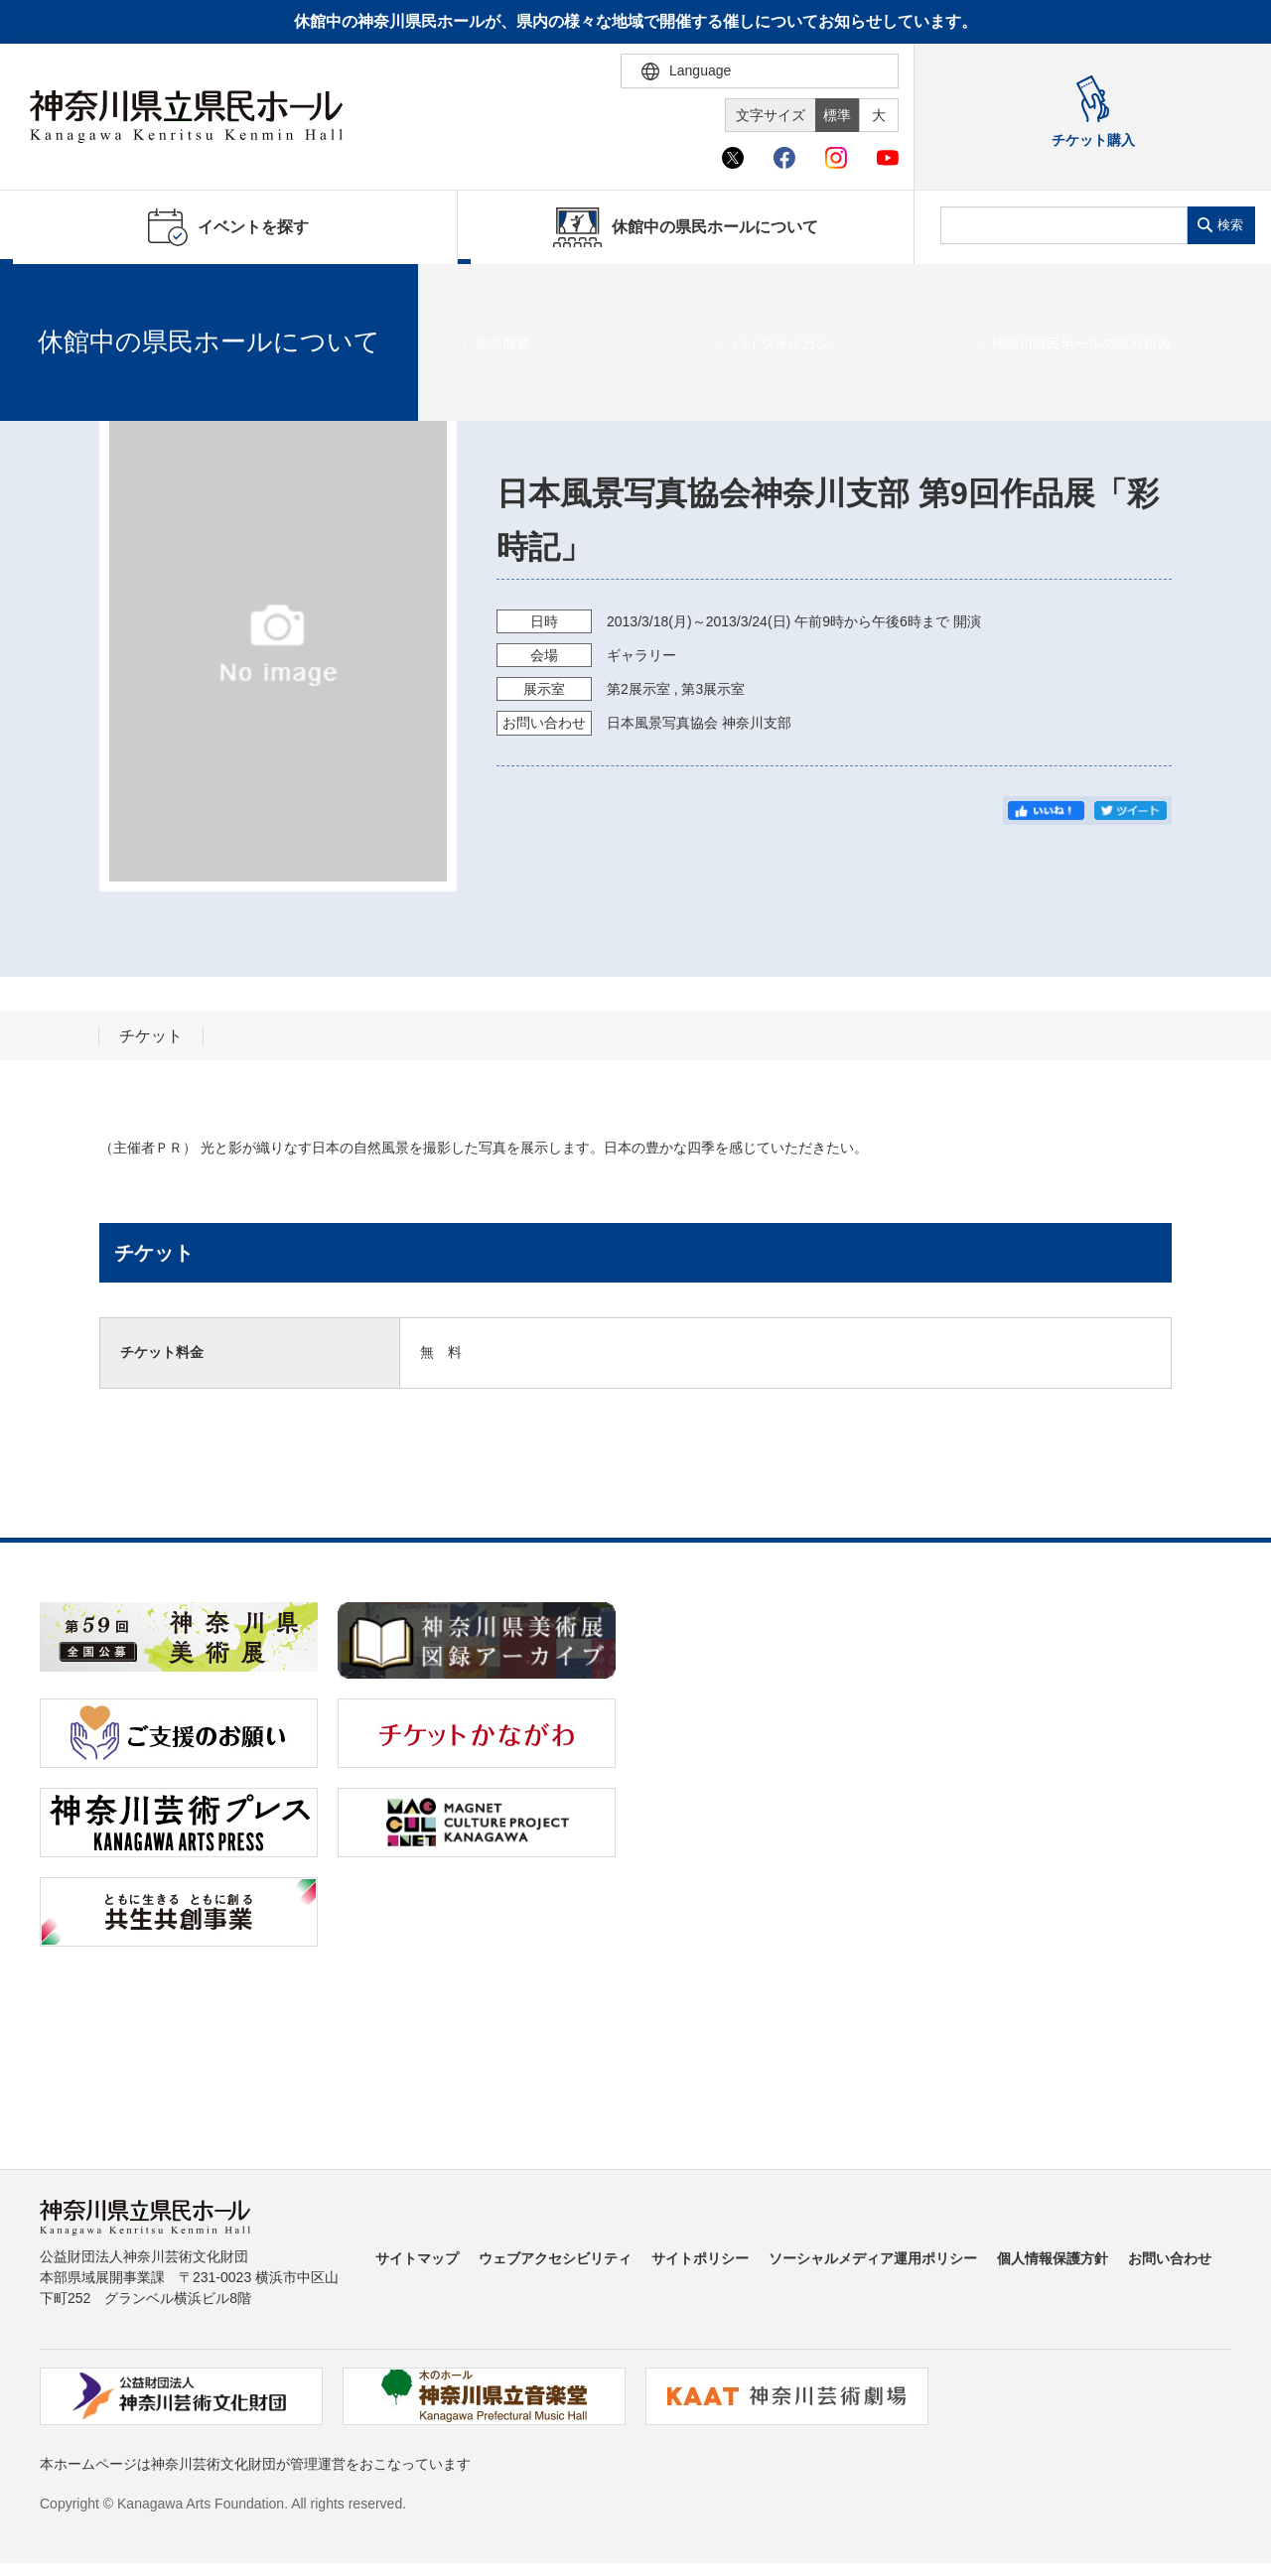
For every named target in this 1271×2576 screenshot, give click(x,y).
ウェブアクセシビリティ (555, 2258)
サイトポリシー (700, 2258)
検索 (1230, 224)
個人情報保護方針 (1052, 2258)
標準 (837, 115)
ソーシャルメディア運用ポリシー (873, 2258)
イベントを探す (124, 289)
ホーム (48, 289)
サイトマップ (417, 2258)
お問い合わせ (1169, 2258)
